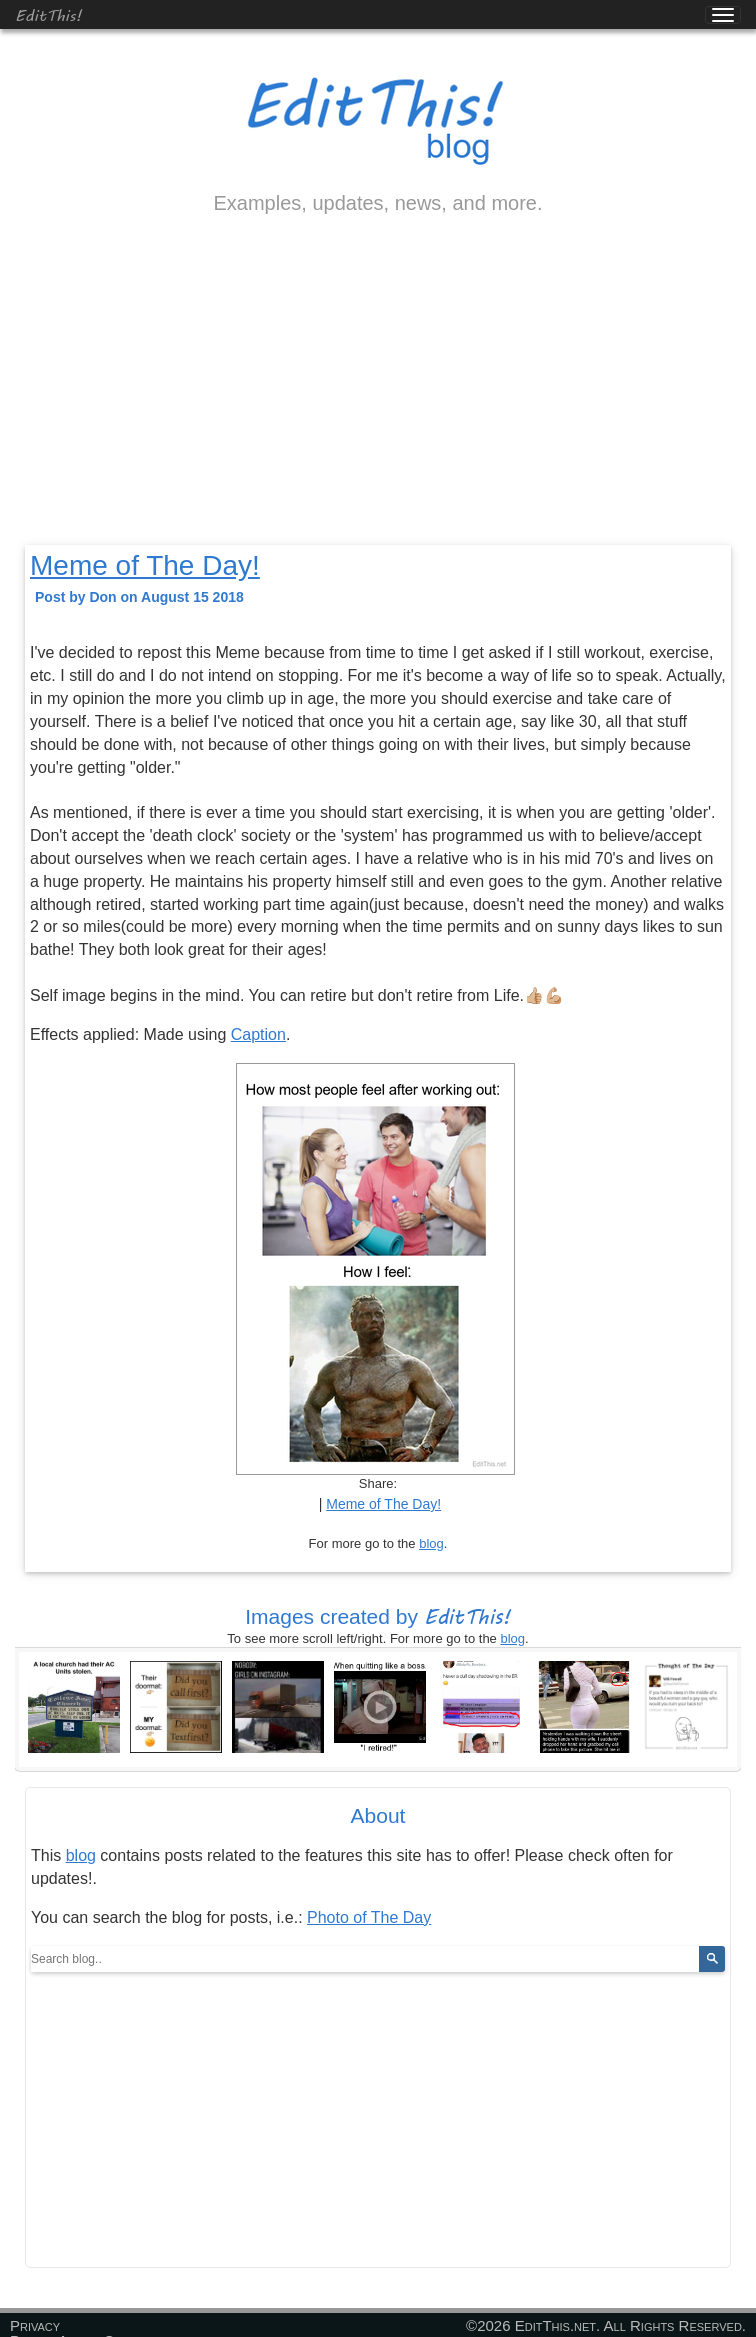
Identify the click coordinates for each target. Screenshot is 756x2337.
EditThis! (48, 14)
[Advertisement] (378, 397)
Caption (258, 1034)
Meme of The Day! (145, 565)
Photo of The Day (369, 1917)
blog (431, 1543)
